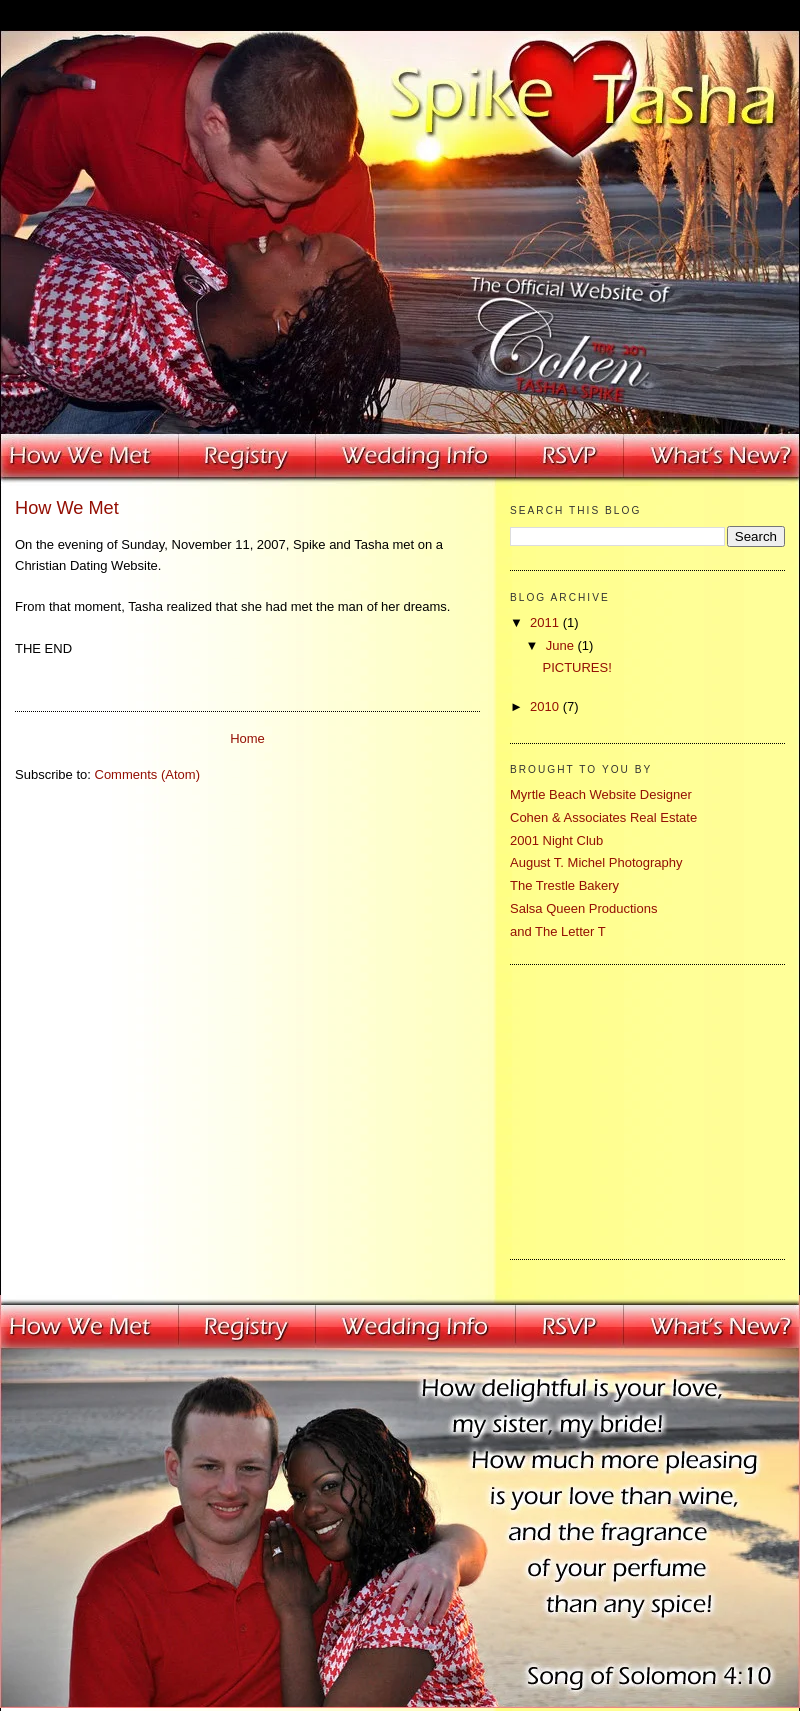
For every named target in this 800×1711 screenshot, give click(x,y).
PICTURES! (576, 667)
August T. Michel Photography (596, 862)
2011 (546, 622)
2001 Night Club (556, 840)
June (562, 645)
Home (247, 738)
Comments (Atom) (147, 774)
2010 (546, 706)
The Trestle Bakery (564, 885)
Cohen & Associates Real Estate (603, 817)
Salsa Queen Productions (583, 908)
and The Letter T (558, 931)
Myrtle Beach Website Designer (601, 794)
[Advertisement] (635, 1109)
